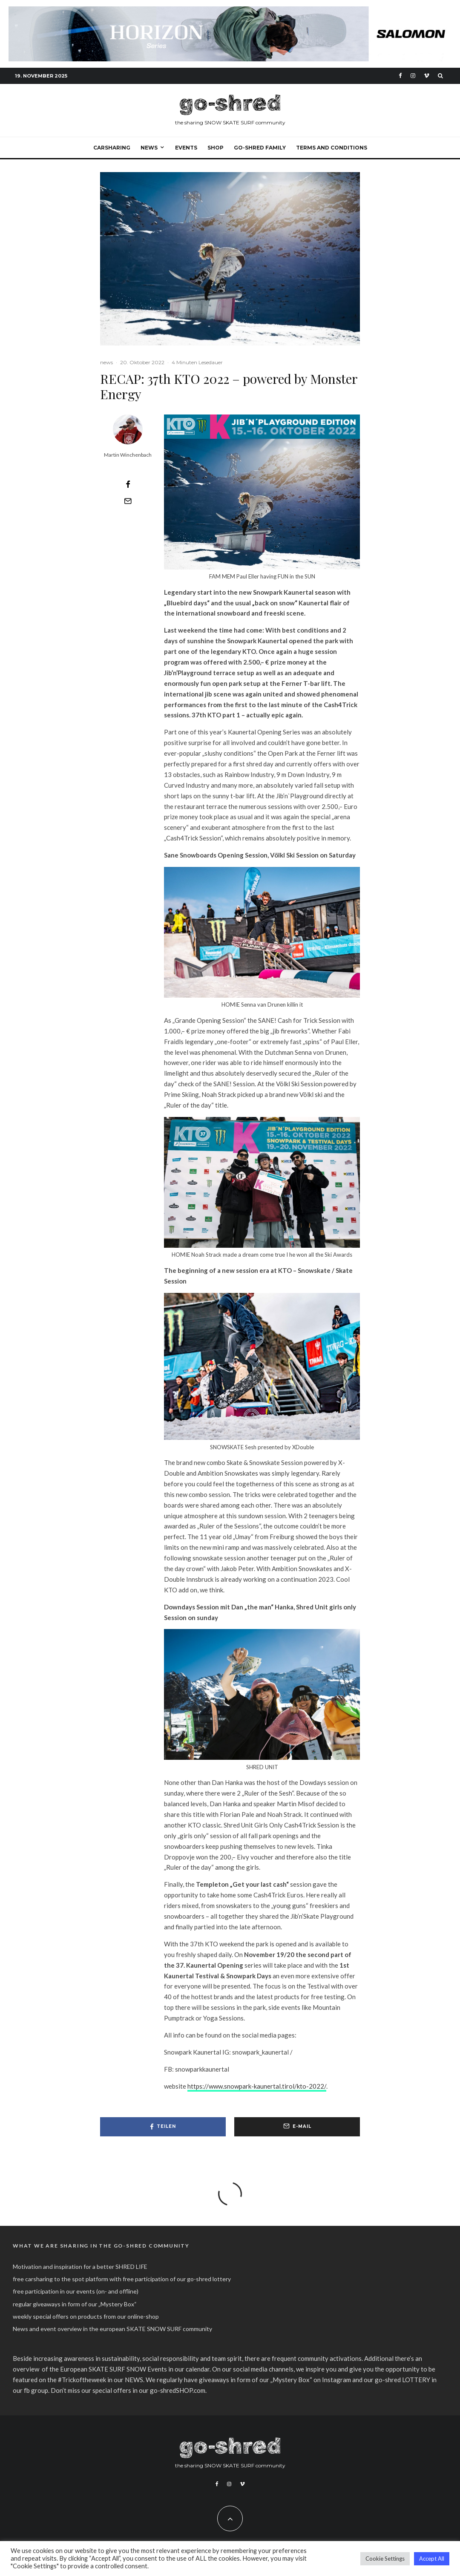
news (106, 362)
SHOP (215, 147)
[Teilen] (127, 484)
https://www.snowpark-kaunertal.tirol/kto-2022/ (256, 2086)
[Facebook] (400, 76)
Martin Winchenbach (128, 455)
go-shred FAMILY (260, 147)
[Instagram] (413, 76)
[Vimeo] (427, 76)
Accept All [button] (431, 2558)
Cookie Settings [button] (385, 2558)
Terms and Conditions (331, 147)
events (186, 147)
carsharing (111, 147)
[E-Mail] (127, 501)
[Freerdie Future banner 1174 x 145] (230, 11)
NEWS (149, 147)
